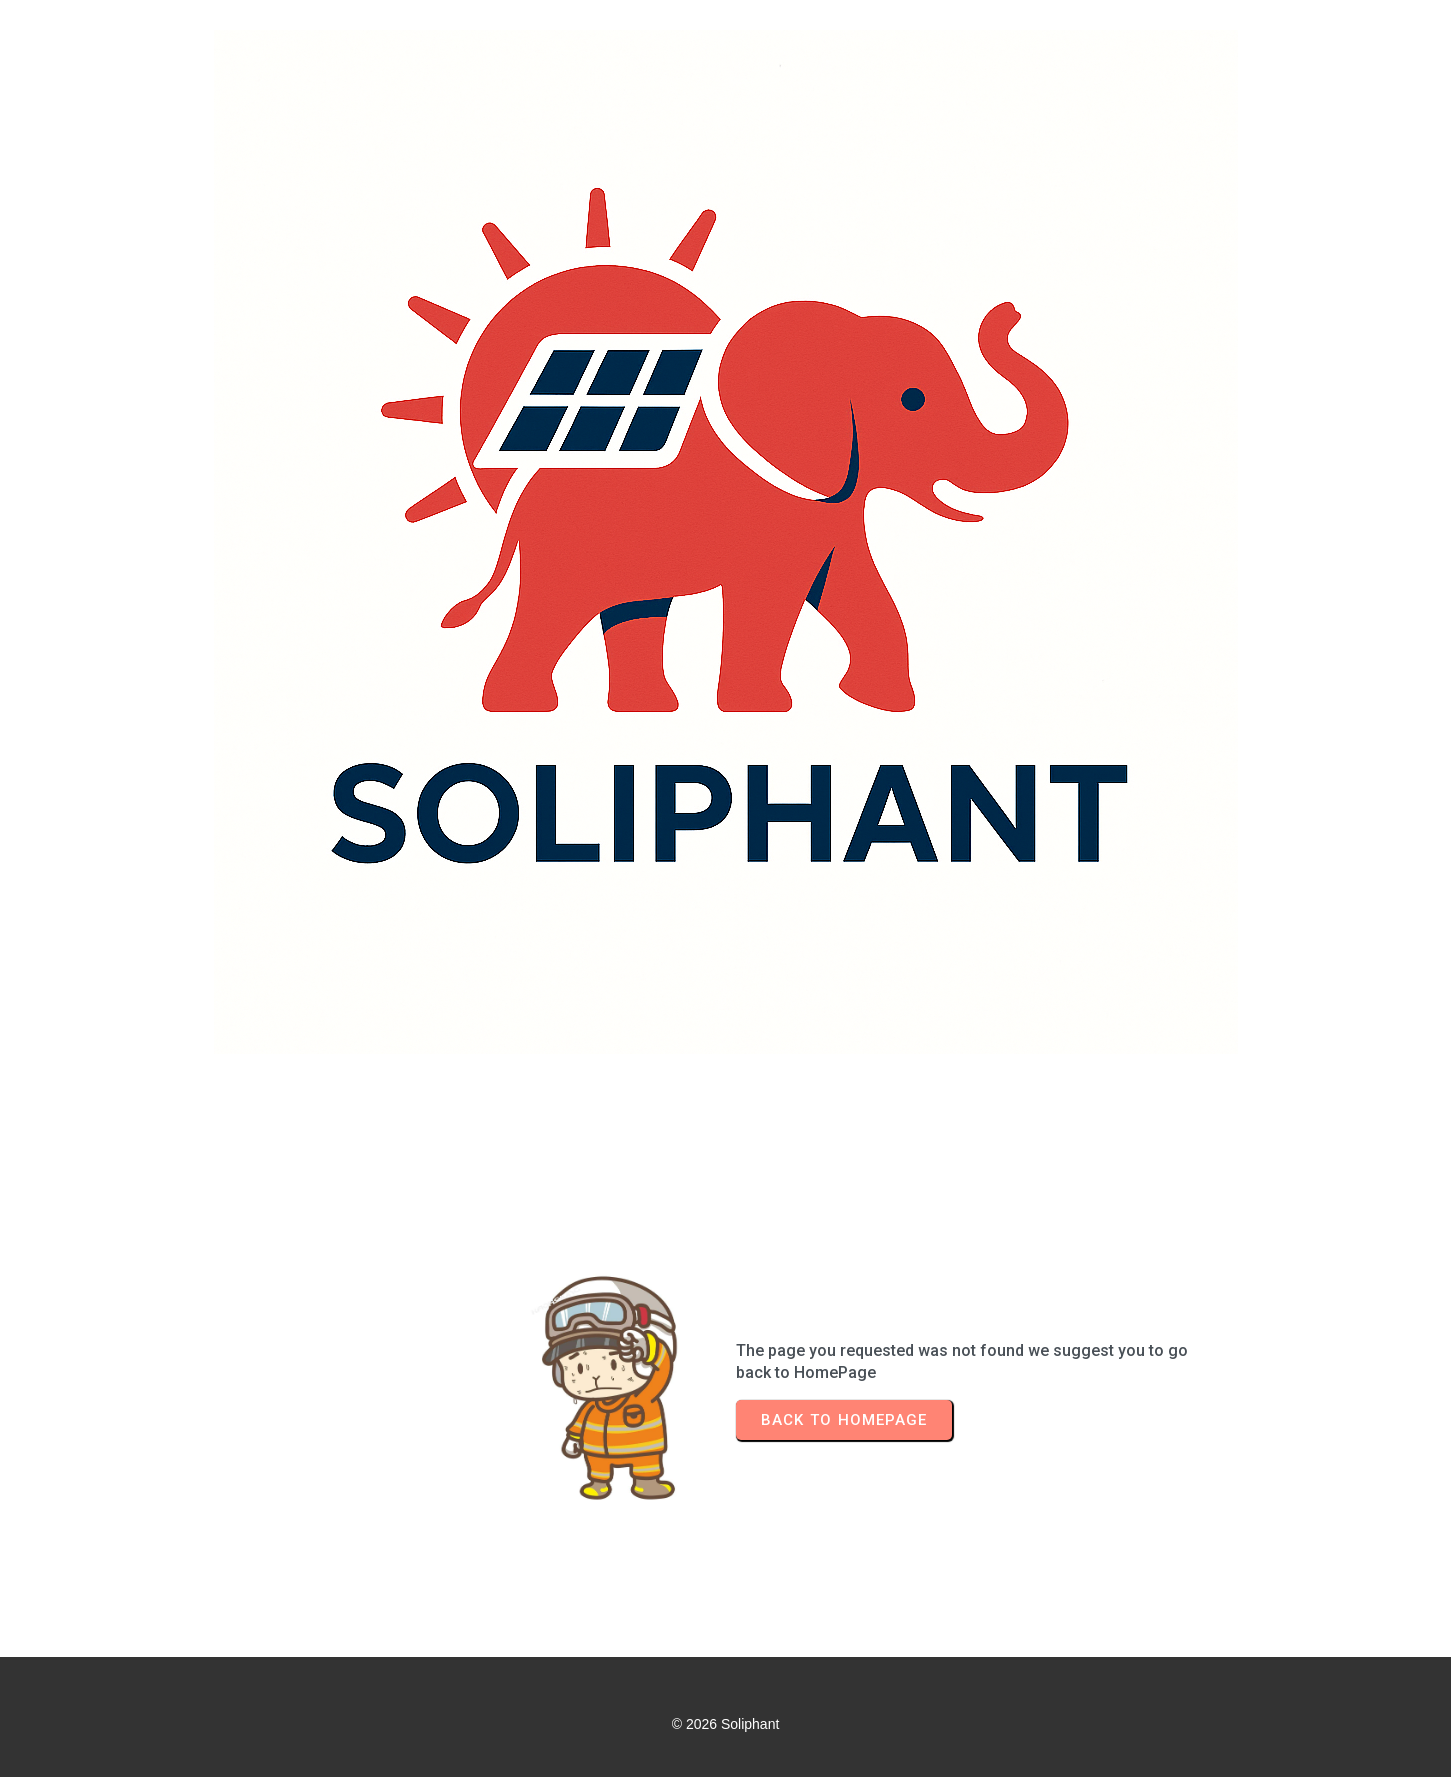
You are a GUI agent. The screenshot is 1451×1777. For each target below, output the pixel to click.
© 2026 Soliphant (726, 1724)
